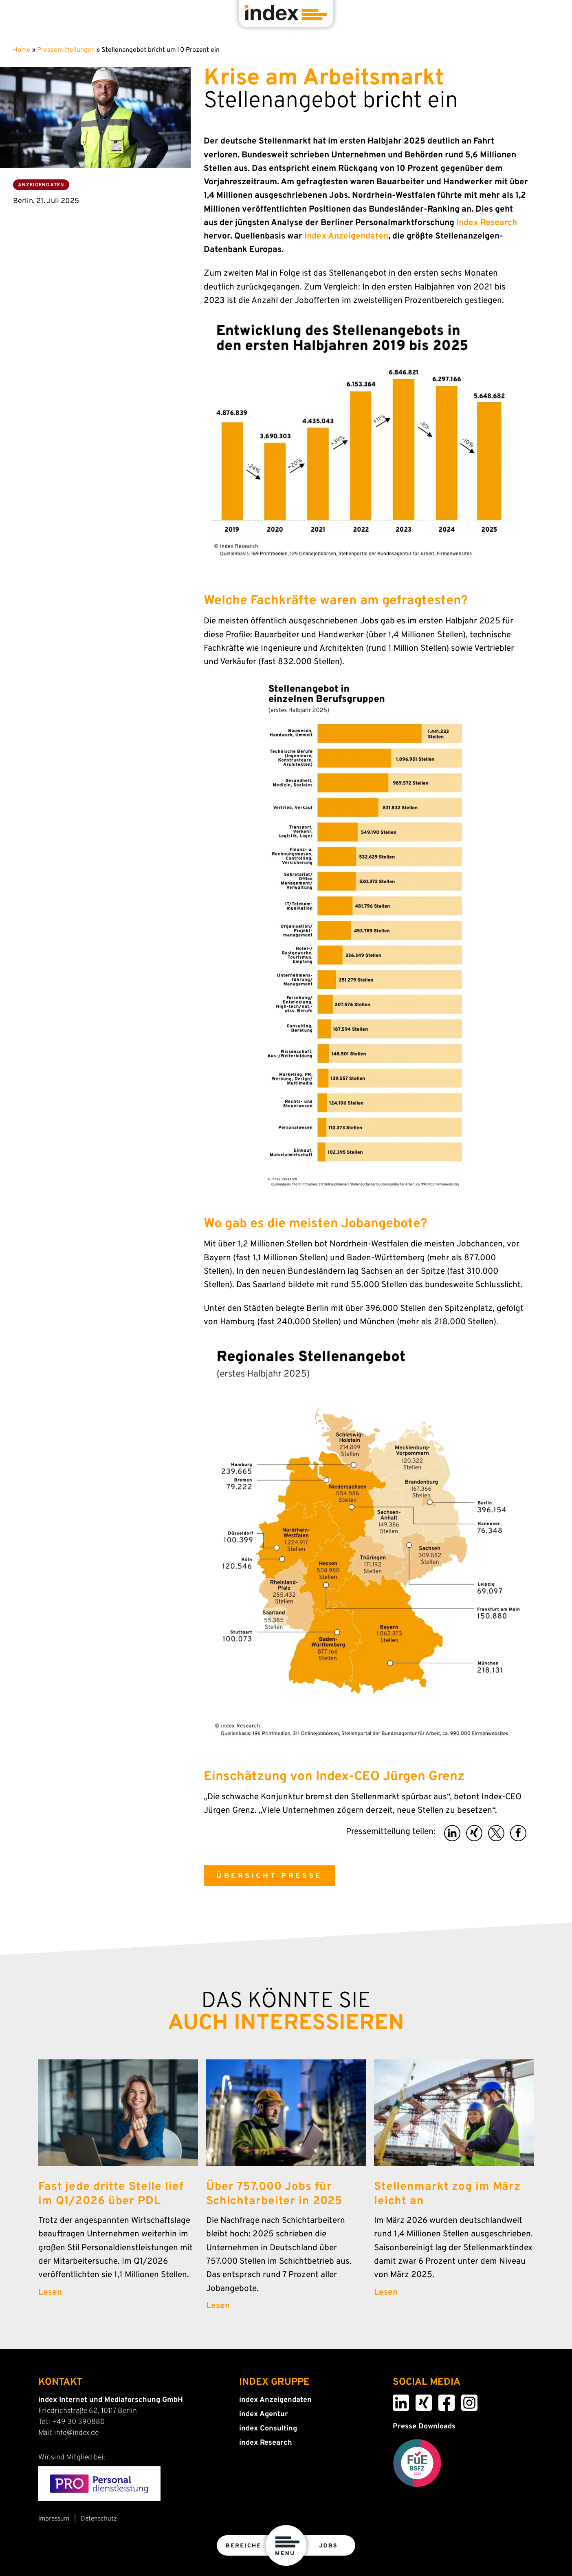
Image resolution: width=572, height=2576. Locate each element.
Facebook (441, 2400)
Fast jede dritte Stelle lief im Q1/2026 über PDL (111, 2194)
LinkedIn (395, 2400)
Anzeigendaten (41, 185)
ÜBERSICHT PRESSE (269, 1876)
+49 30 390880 (78, 2422)
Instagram (464, 2400)
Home (22, 50)
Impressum (53, 2519)
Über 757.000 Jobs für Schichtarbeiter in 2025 (274, 2194)
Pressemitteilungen (66, 50)
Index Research (486, 223)
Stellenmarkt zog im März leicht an (447, 2194)
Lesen (50, 2292)
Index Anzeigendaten (346, 236)
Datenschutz (99, 2519)
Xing (417, 2400)
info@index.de (76, 2433)
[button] (452, 1833)
